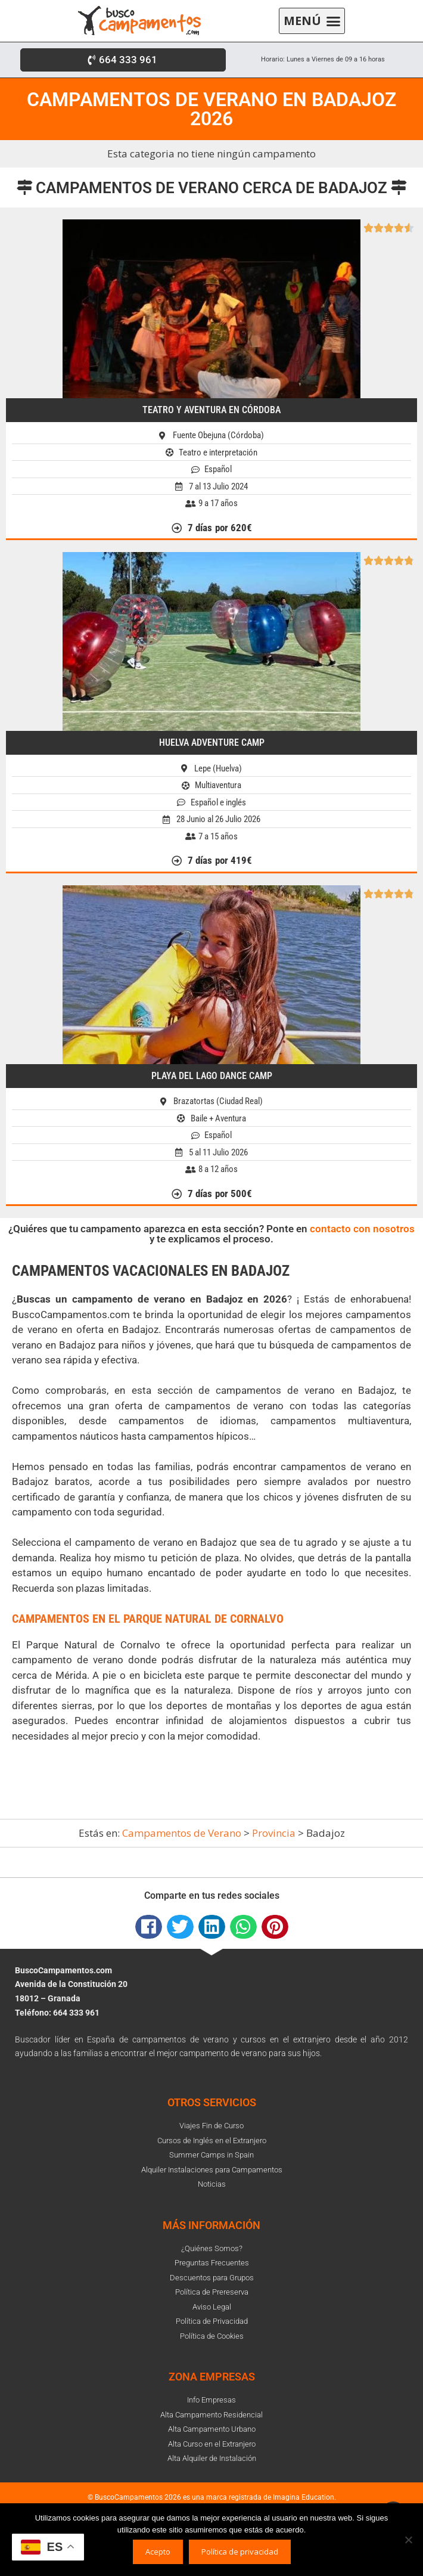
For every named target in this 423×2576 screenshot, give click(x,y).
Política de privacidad (239, 2551)
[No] (408, 2540)
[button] (312, 21)
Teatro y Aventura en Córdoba (211, 410)
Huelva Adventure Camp (212, 742)
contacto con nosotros (362, 1229)
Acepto (157, 2551)
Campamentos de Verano (181, 1833)
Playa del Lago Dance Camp (211, 1075)
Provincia (274, 1833)
